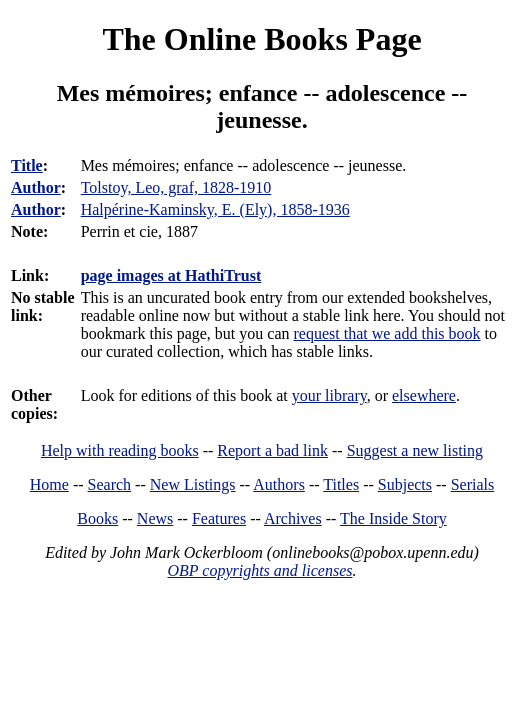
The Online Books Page (261, 39)
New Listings (193, 484)
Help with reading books (120, 450)
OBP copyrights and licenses (259, 570)
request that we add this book (386, 333)
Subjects (405, 484)
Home (49, 484)
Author (36, 187)
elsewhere (424, 395)
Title (27, 165)
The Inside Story (393, 518)
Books (97, 518)
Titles (341, 484)
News (155, 518)
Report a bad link (272, 450)
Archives (293, 518)
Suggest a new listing (415, 450)
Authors (279, 484)
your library (329, 395)
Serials (473, 484)
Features (219, 518)
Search (110, 484)
